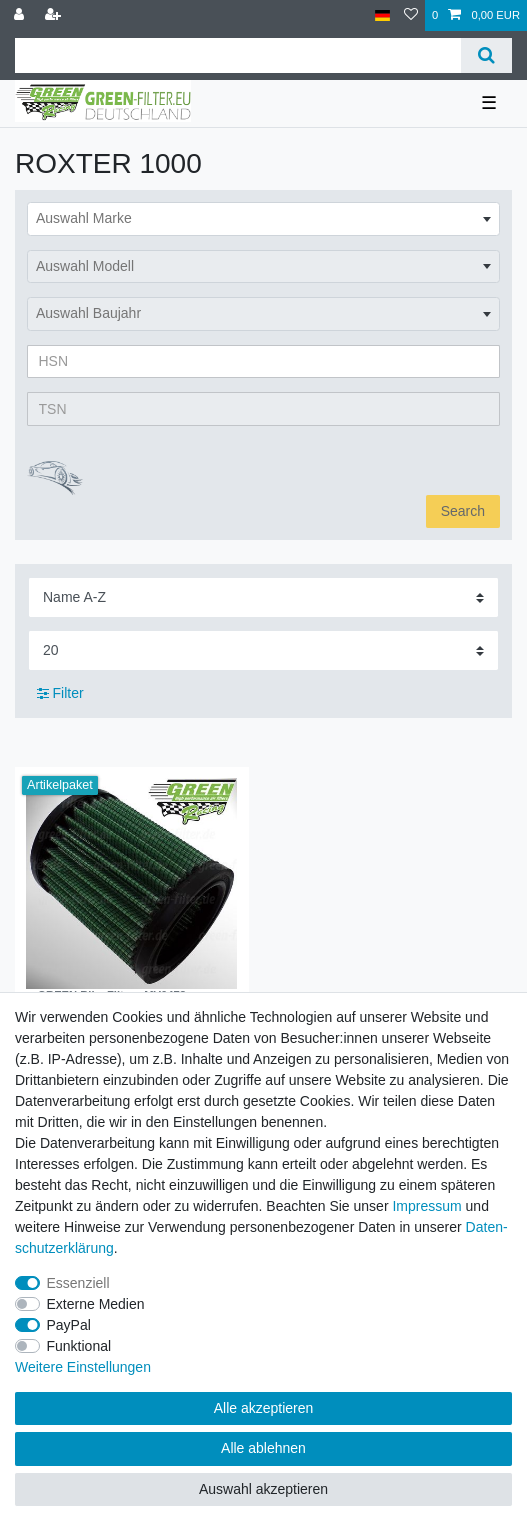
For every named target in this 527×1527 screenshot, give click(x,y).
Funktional (79, 1346)
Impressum (426, 1206)
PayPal (69, 1325)
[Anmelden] (21, 15)
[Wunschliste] (411, 15)
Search (463, 511)
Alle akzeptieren (264, 1408)
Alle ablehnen (263, 1448)
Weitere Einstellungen (83, 1367)
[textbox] (263, 219)
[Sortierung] (263, 597)
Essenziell (78, 1283)
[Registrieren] (55, 15)
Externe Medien (96, 1304)
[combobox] (263, 219)
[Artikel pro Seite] (263, 650)
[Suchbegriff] (238, 55)
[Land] (382, 15)
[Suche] (486, 55)
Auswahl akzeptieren (263, 1489)
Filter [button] (60, 694)
